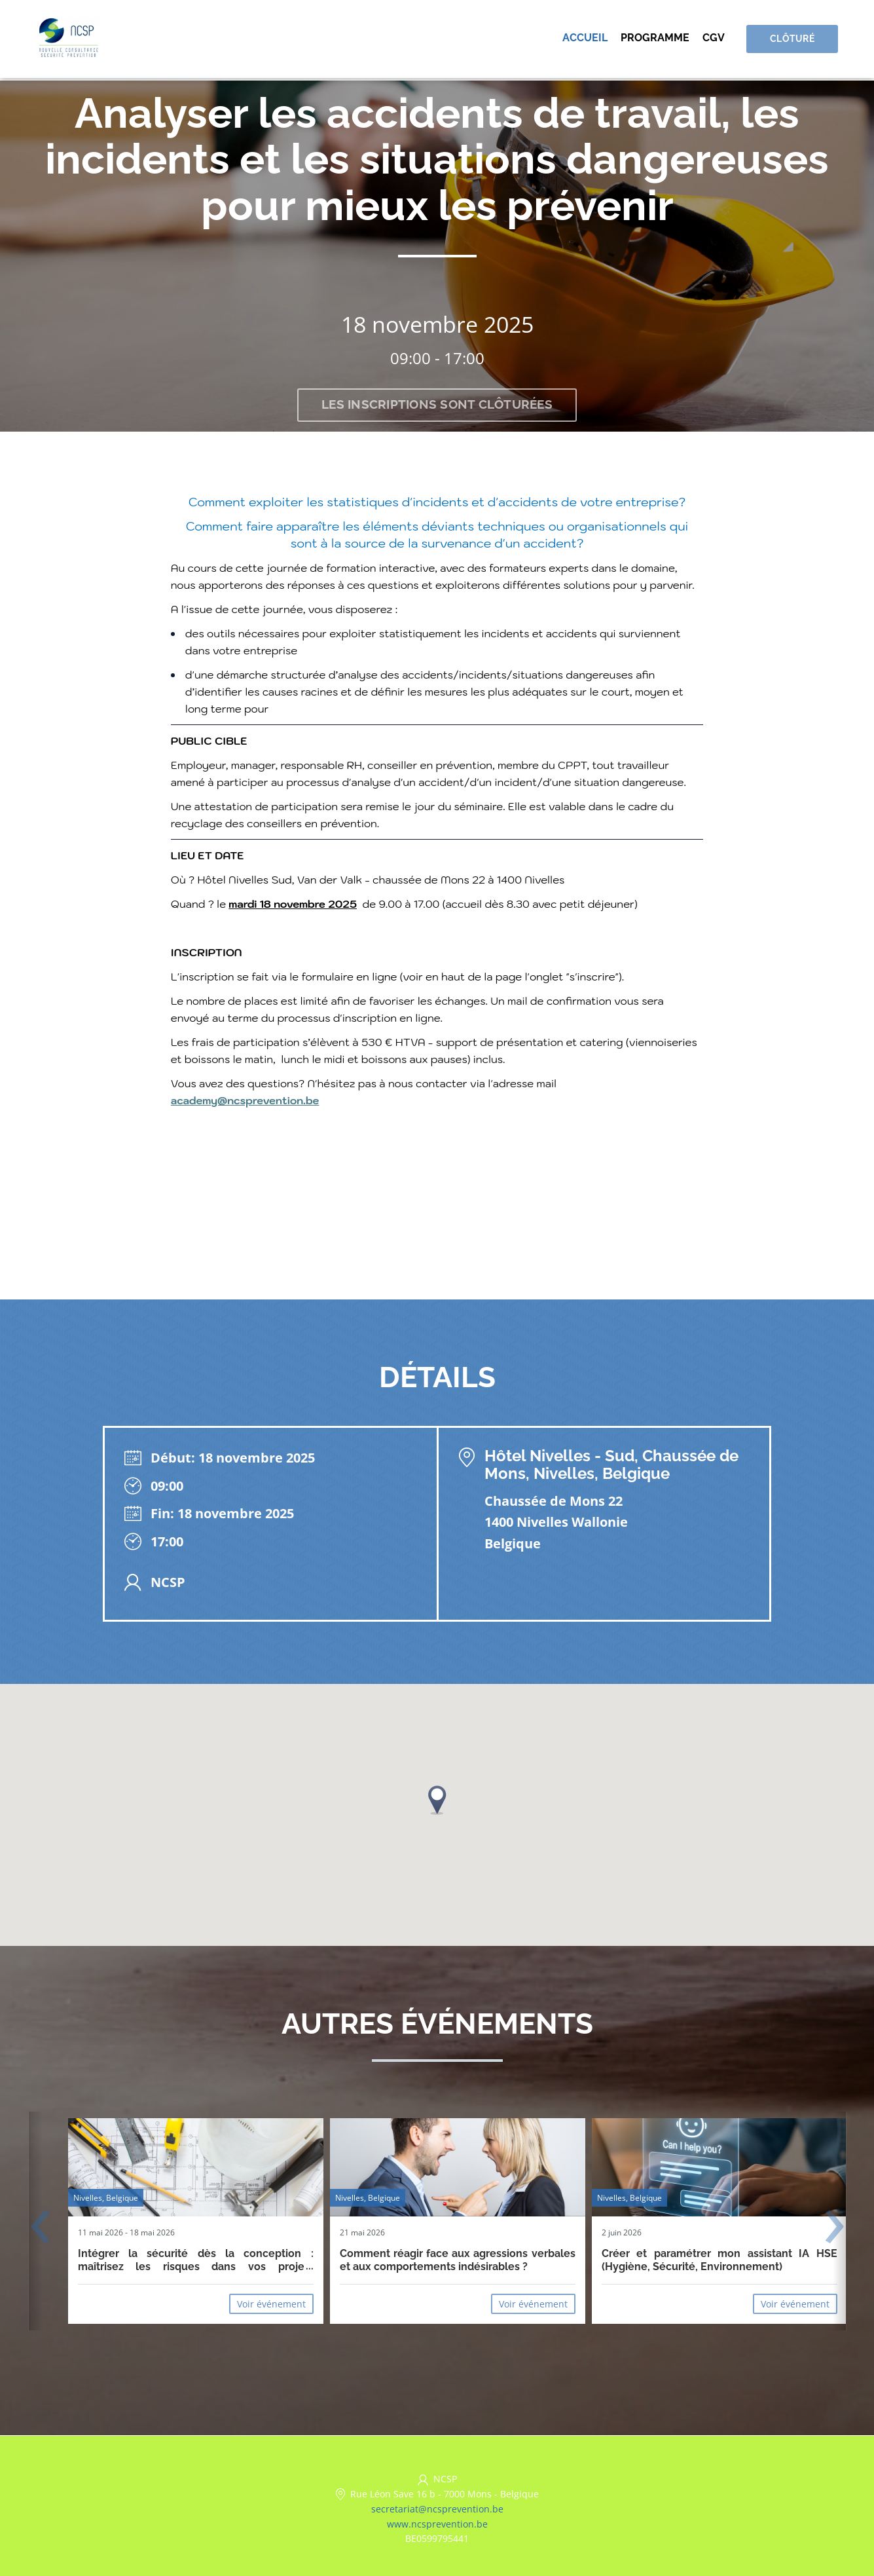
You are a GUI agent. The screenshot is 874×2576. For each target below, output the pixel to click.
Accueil (588, 39)
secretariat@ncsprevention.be (437, 2509)
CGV (717, 39)
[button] (437, 1801)
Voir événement (271, 2305)
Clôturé (794, 40)
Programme (659, 39)
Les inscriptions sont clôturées (437, 405)
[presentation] (40, 2228)
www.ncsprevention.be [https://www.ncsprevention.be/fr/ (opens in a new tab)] (437, 2524)
